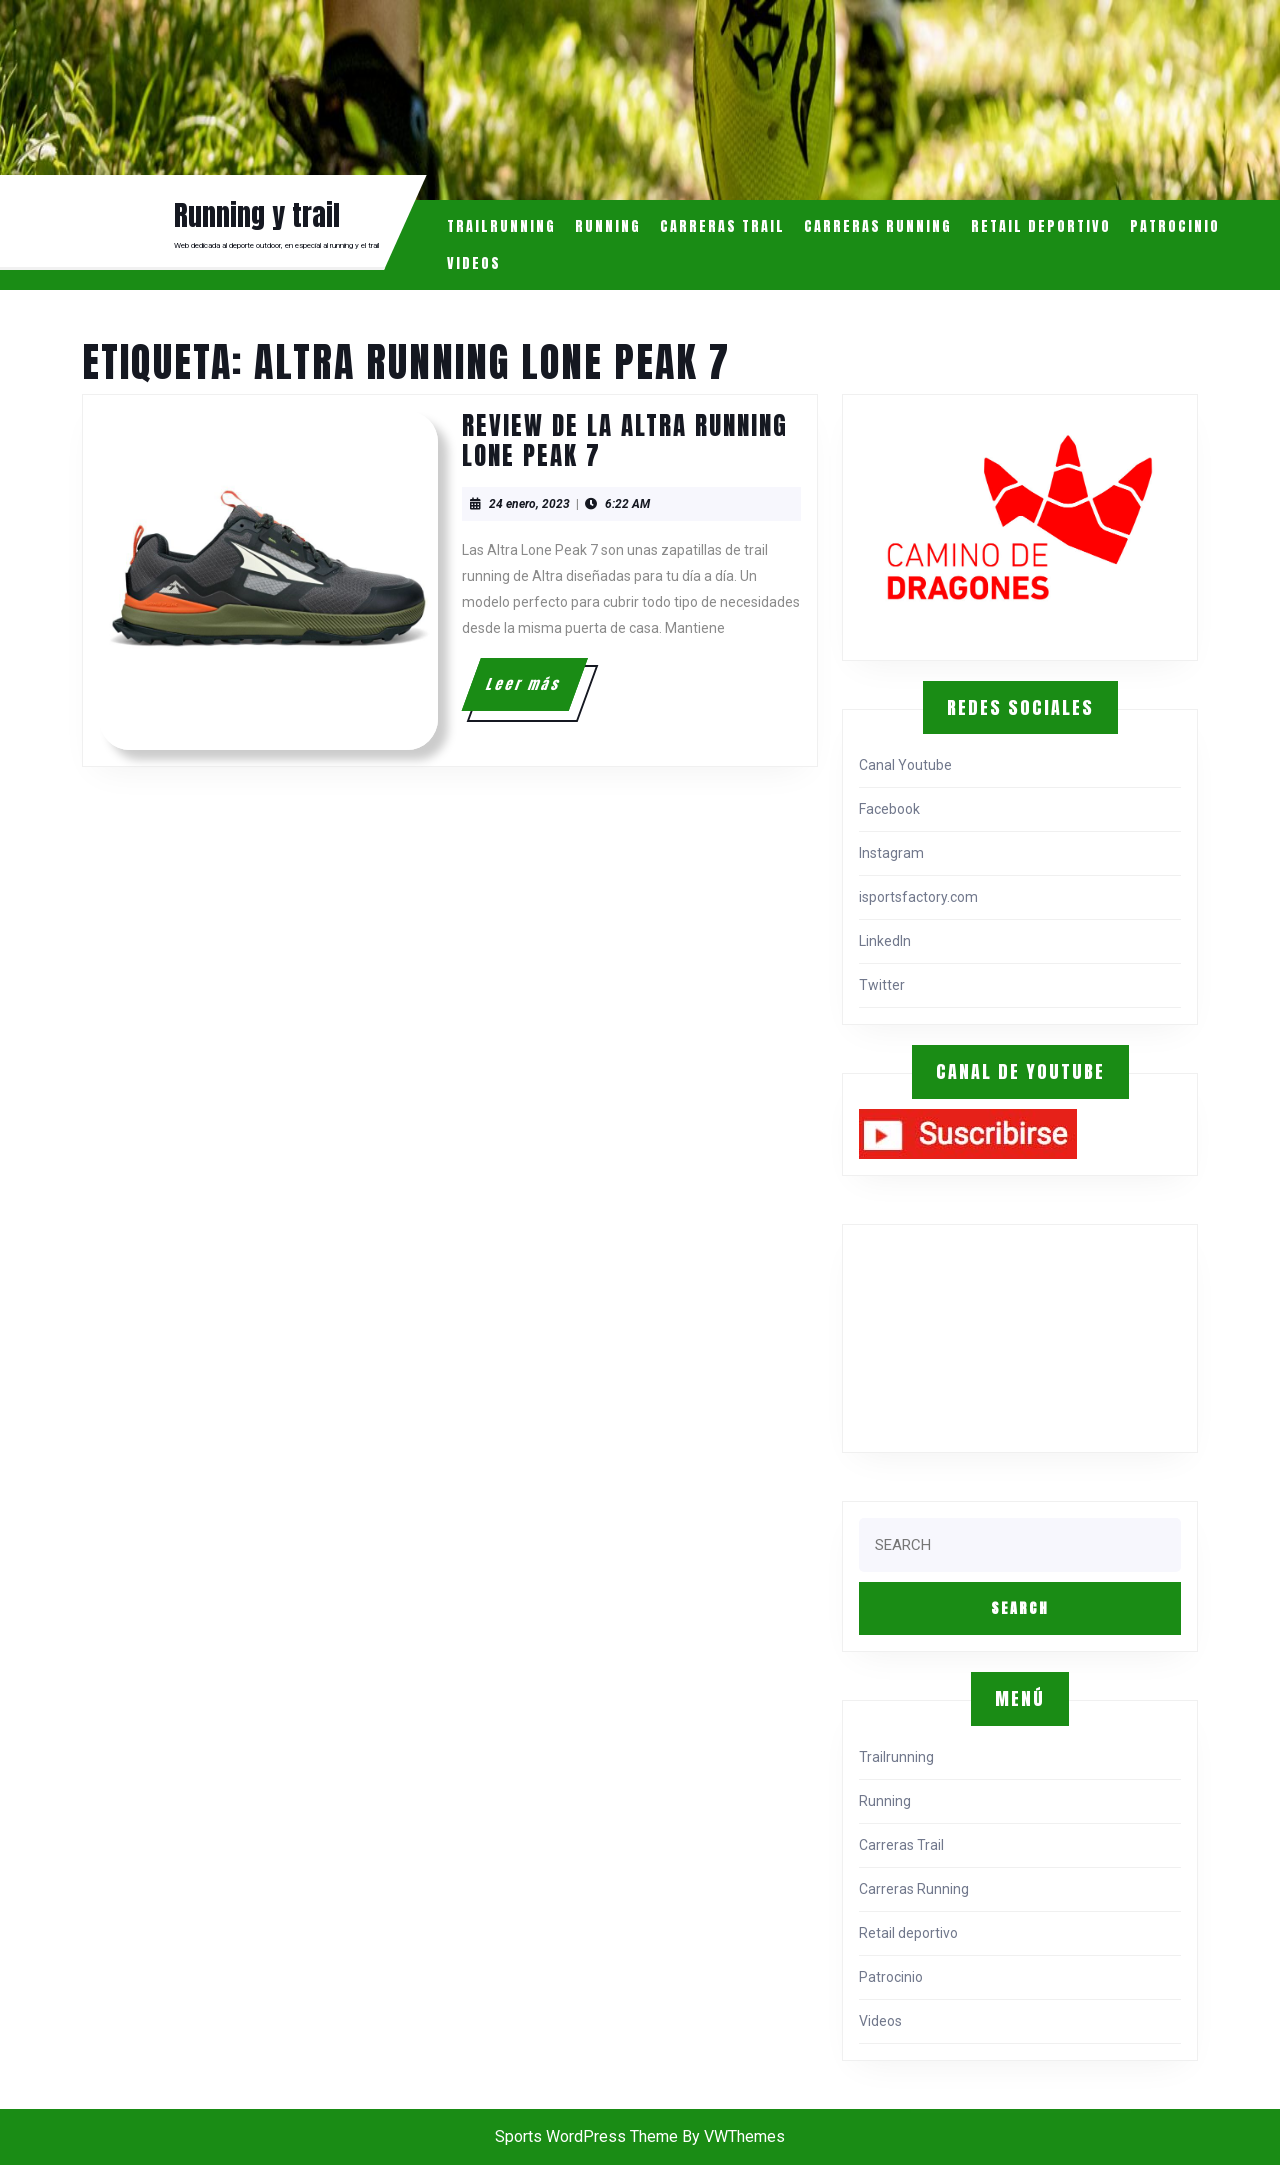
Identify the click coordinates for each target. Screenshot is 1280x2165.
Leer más (535, 692)
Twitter (882, 985)
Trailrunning (501, 226)
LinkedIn (885, 941)
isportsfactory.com (918, 897)
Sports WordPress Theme (586, 2136)
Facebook (889, 809)
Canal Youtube (905, 765)
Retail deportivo (1041, 226)
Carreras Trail (722, 226)
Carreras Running (878, 226)
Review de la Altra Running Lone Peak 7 (625, 440)
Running (608, 226)
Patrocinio (1175, 226)
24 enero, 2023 (529, 504)
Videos (474, 263)
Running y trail (257, 215)
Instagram (891, 853)
